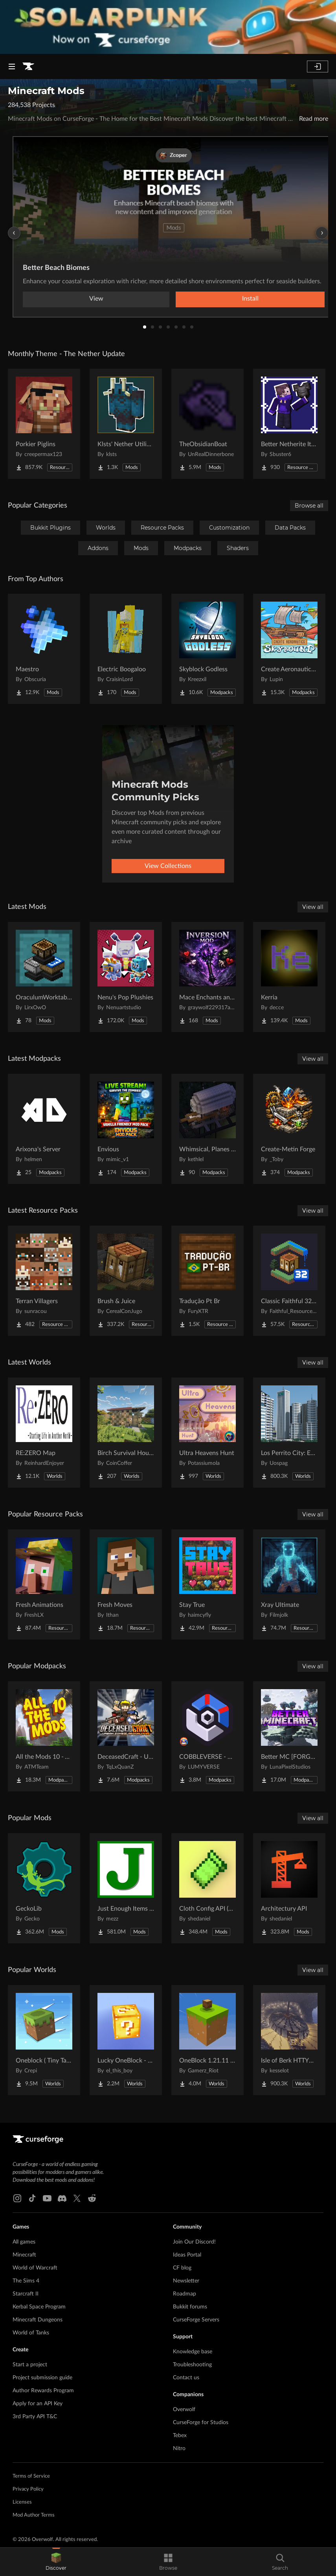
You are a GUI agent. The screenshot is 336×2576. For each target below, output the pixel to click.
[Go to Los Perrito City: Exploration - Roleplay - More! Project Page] (289, 1433)
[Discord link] (62, 2198)
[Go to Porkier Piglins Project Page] (44, 424)
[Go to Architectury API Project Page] (289, 1888)
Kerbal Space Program (39, 2307)
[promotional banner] (168, 27)
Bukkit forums (190, 2307)
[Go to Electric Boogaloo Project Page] (126, 649)
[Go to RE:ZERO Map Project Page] (44, 1433)
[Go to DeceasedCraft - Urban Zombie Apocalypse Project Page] (126, 1736)
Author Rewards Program (43, 2390)
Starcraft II (26, 2294)
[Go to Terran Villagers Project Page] (44, 1281)
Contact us (186, 2377)
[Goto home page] (28, 66)
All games (24, 2242)
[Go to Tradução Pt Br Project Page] (207, 1281)
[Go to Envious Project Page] (126, 1129)
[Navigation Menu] (12, 66)
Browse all (309, 505)
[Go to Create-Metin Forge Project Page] (289, 1129)
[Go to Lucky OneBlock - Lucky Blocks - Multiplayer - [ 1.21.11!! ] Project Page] (126, 2040)
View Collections (168, 866)
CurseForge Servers (196, 2320)
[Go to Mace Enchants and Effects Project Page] (207, 977)
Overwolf (184, 2409)
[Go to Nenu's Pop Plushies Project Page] (126, 977)
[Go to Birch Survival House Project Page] (126, 1433)
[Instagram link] (17, 2198)
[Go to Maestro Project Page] (44, 649)
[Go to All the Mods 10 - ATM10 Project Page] (44, 1736)
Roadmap (184, 2294)
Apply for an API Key (37, 2403)
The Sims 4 (26, 2281)
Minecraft (24, 2255)
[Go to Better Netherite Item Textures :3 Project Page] (289, 424)
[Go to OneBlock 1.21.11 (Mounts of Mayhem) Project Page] (207, 2040)
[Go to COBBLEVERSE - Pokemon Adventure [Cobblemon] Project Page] (207, 1736)
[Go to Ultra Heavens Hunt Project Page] (207, 1433)
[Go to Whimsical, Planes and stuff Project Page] (207, 1129)
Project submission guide (42, 2377)
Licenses (22, 2502)
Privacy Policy (28, 2489)
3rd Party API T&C (35, 2416)
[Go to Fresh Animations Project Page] (44, 1584)
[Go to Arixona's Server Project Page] (44, 1129)
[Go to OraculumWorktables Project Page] (44, 977)
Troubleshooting (192, 2364)
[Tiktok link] (32, 2198)
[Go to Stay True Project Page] (207, 1584)
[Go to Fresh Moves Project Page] (126, 1584)
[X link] (77, 2198)
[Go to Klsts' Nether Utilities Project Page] (126, 424)
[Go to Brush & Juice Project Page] (126, 1281)
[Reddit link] (92, 2198)
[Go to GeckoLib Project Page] (44, 1888)
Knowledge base (192, 2351)
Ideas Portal (187, 2255)
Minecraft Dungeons (37, 2320)
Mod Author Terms (34, 2515)
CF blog (182, 2268)
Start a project (30, 2364)
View (96, 298)
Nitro (179, 2448)
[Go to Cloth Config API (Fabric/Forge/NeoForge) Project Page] (207, 1888)
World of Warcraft (35, 2268)
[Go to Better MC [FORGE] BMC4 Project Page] (289, 1736)
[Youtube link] (47, 2198)
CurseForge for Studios (200, 2422)
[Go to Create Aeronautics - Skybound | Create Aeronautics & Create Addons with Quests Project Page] (289, 649)
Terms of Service (31, 2476)
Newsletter (186, 2281)
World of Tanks (31, 2333)
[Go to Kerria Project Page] (289, 977)
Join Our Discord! (194, 2242)
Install (250, 298)
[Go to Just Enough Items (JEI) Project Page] (126, 1888)
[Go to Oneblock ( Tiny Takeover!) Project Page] (44, 2040)
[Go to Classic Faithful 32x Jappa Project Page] (289, 1281)
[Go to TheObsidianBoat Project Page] (207, 424)
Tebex (180, 2435)
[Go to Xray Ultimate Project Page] (289, 1584)
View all (312, 906)
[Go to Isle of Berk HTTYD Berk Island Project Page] (289, 2040)
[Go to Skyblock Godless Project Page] (207, 649)
